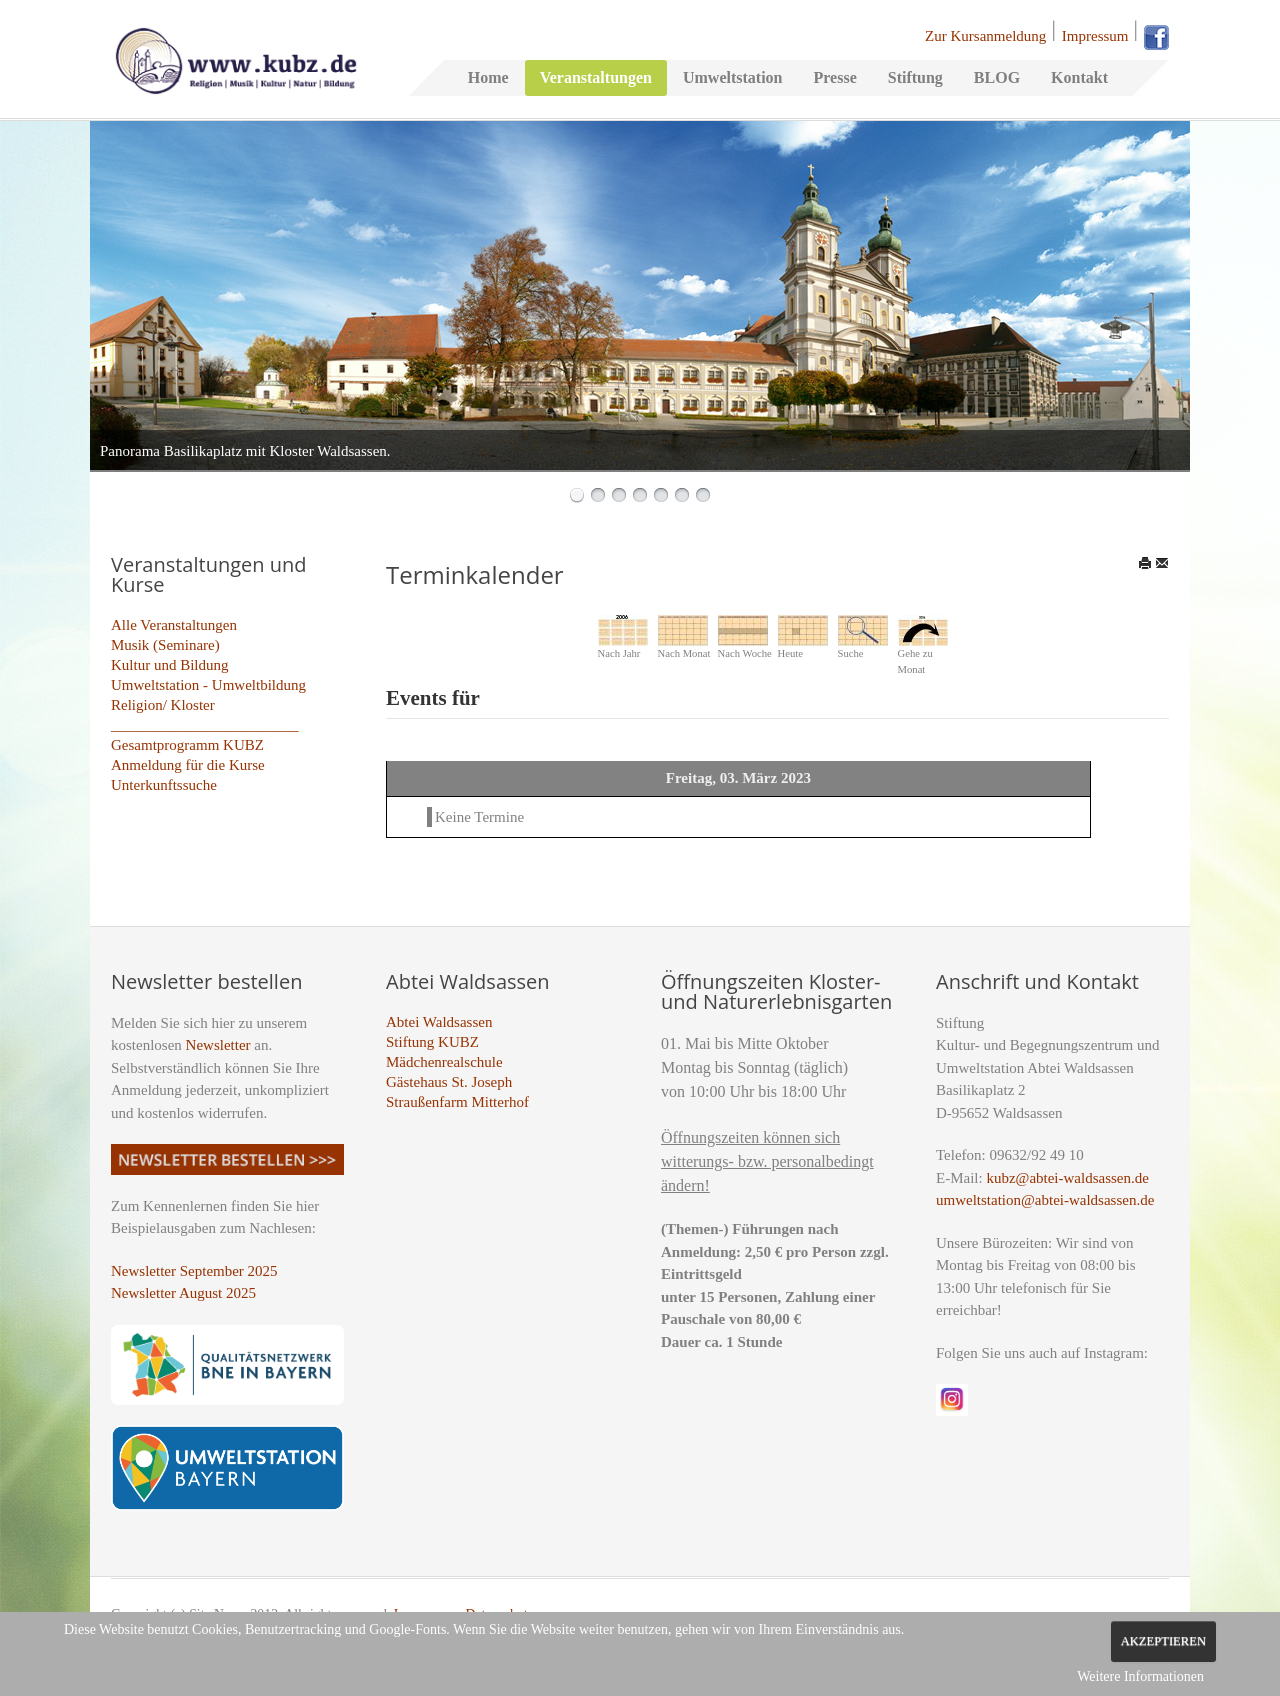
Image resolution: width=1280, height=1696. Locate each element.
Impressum (1095, 36)
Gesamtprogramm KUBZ (187, 745)
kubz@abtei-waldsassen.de (1067, 1178)
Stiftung (915, 77)
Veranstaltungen (596, 77)
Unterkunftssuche (164, 785)
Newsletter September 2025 (194, 1271)
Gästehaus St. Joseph (449, 1082)
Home (488, 77)
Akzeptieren (1163, 1641)
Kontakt (1079, 77)
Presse (834, 77)
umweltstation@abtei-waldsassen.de (1045, 1200)
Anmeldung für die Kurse (188, 765)
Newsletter (218, 1045)
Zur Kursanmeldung (985, 36)
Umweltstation (733, 77)
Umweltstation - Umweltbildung (208, 685)
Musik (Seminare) (165, 645)
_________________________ (205, 725)
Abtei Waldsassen (439, 1022)
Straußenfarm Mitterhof (457, 1102)
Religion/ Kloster (163, 705)
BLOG (997, 77)
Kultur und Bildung (170, 665)
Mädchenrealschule (444, 1062)
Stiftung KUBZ (432, 1042)
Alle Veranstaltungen (174, 625)
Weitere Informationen (1140, 1676)
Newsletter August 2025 (183, 1293)
